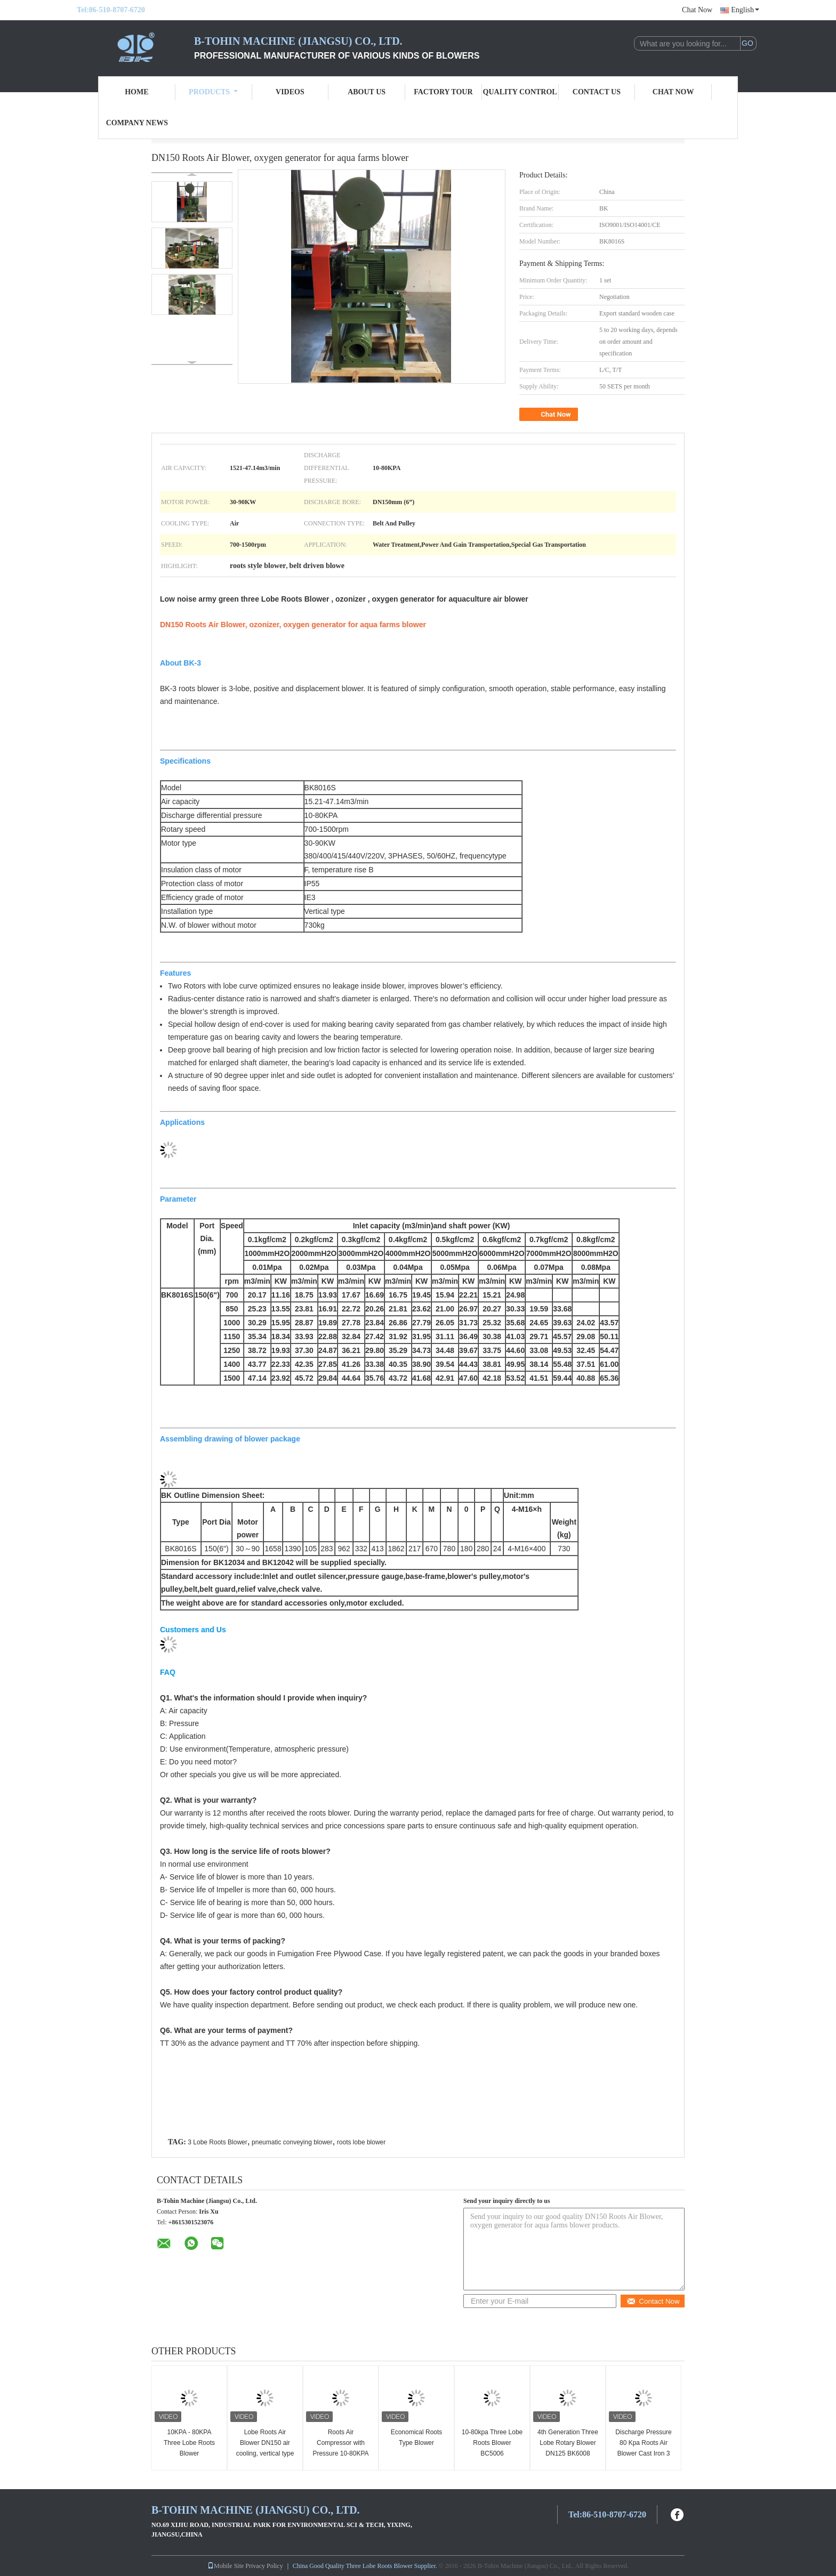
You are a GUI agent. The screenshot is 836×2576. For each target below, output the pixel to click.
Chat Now (697, 10)
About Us (366, 92)
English (745, 10)
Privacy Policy (264, 2566)
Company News (137, 123)
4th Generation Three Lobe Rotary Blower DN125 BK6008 (567, 2442)
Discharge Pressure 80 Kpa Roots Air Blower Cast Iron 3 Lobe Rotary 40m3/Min (643, 2453)
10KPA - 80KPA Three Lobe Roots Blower (189, 2442)
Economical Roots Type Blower (417, 2437)
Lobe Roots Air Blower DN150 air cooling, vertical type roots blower (265, 2448)
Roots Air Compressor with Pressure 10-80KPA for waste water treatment (340, 2453)
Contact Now (652, 2301)
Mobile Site (225, 2566)
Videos (290, 92)
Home (136, 92)
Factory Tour (443, 92)
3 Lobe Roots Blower (217, 2142)
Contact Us (597, 92)
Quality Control (520, 92)
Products (213, 92)
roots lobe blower (361, 2142)
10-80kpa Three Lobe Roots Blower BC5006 (492, 2442)
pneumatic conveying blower (292, 2142)
